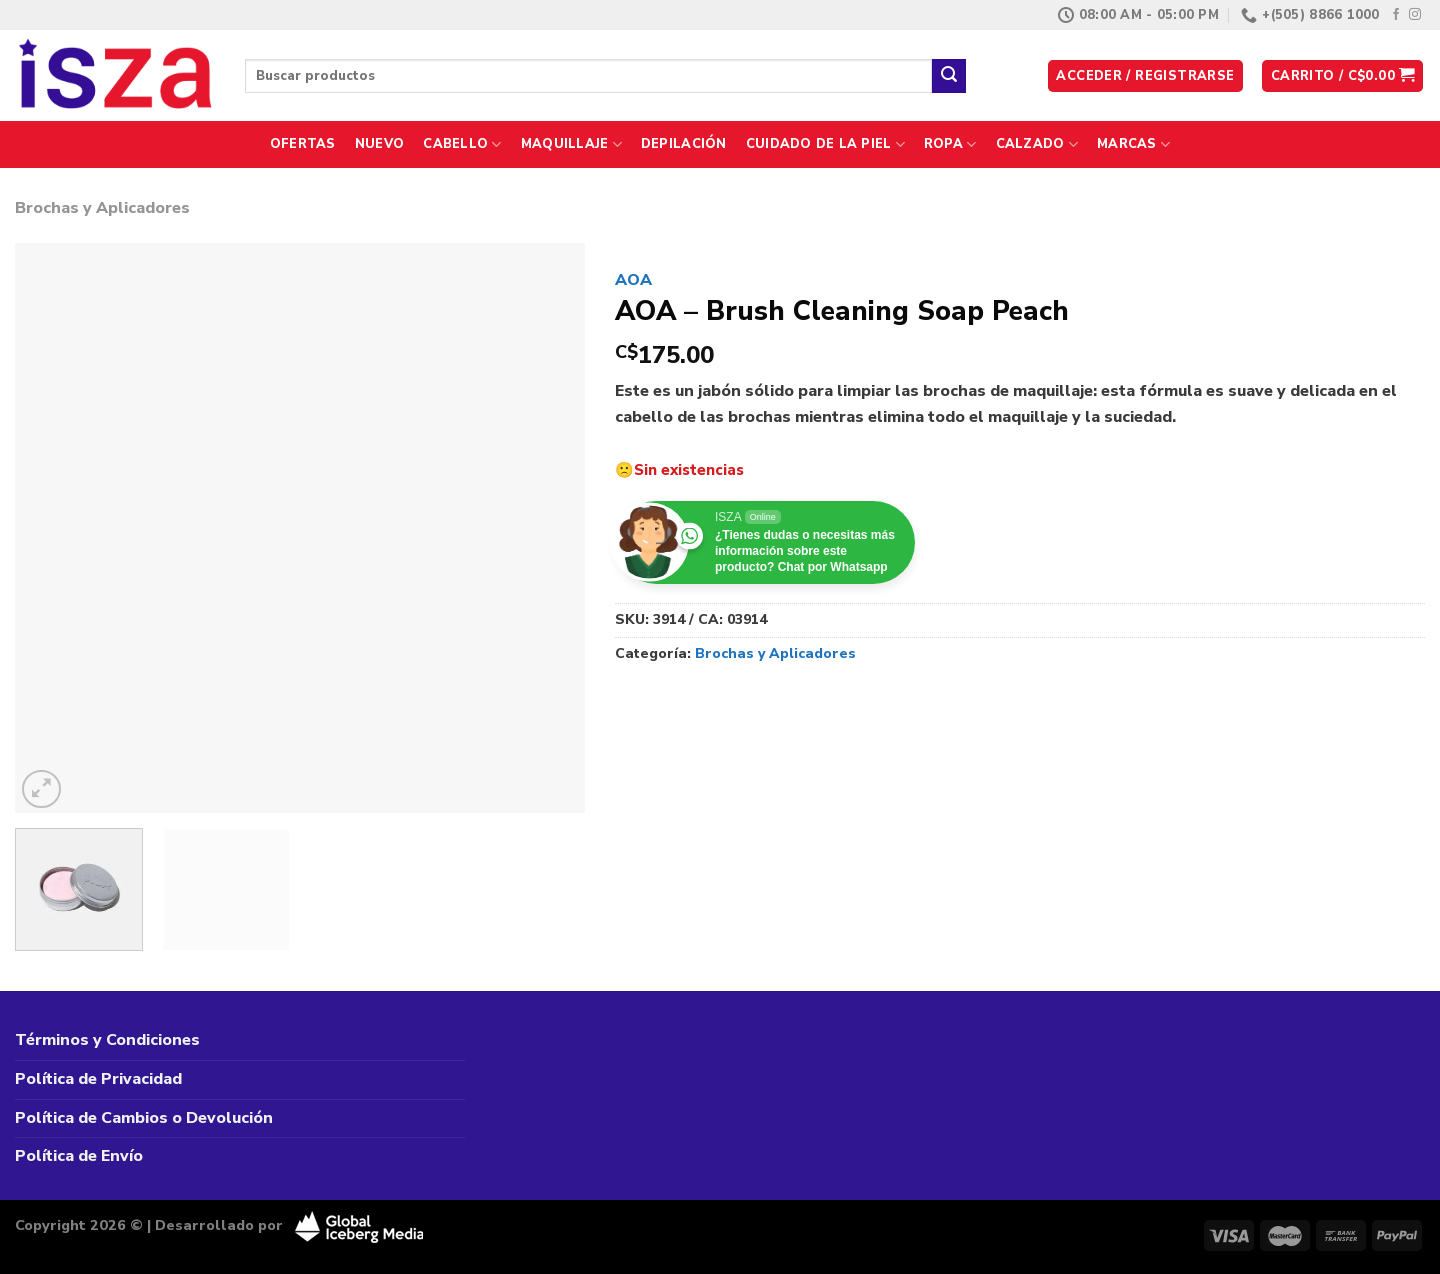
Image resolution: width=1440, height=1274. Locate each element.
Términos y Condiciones (107, 1040)
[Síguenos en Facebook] (1396, 15)
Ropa (950, 144)
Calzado (1037, 144)
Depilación (684, 144)
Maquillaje (571, 144)
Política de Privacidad (98, 1079)
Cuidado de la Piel (825, 144)
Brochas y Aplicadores (102, 208)
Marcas (1133, 144)
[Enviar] (949, 76)
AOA (633, 280)
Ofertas (303, 144)
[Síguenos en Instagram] (1415, 15)
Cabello (462, 144)
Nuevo (379, 144)
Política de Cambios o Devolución (144, 1118)
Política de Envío (79, 1156)
